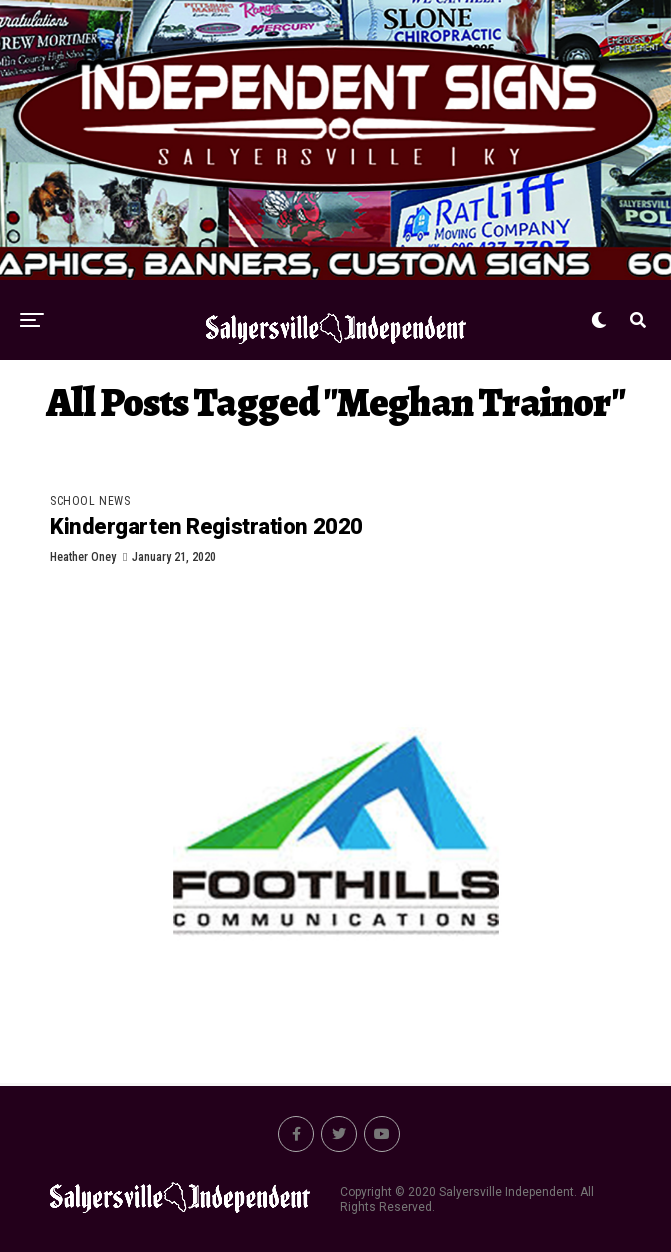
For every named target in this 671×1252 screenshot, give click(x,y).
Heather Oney (83, 557)
